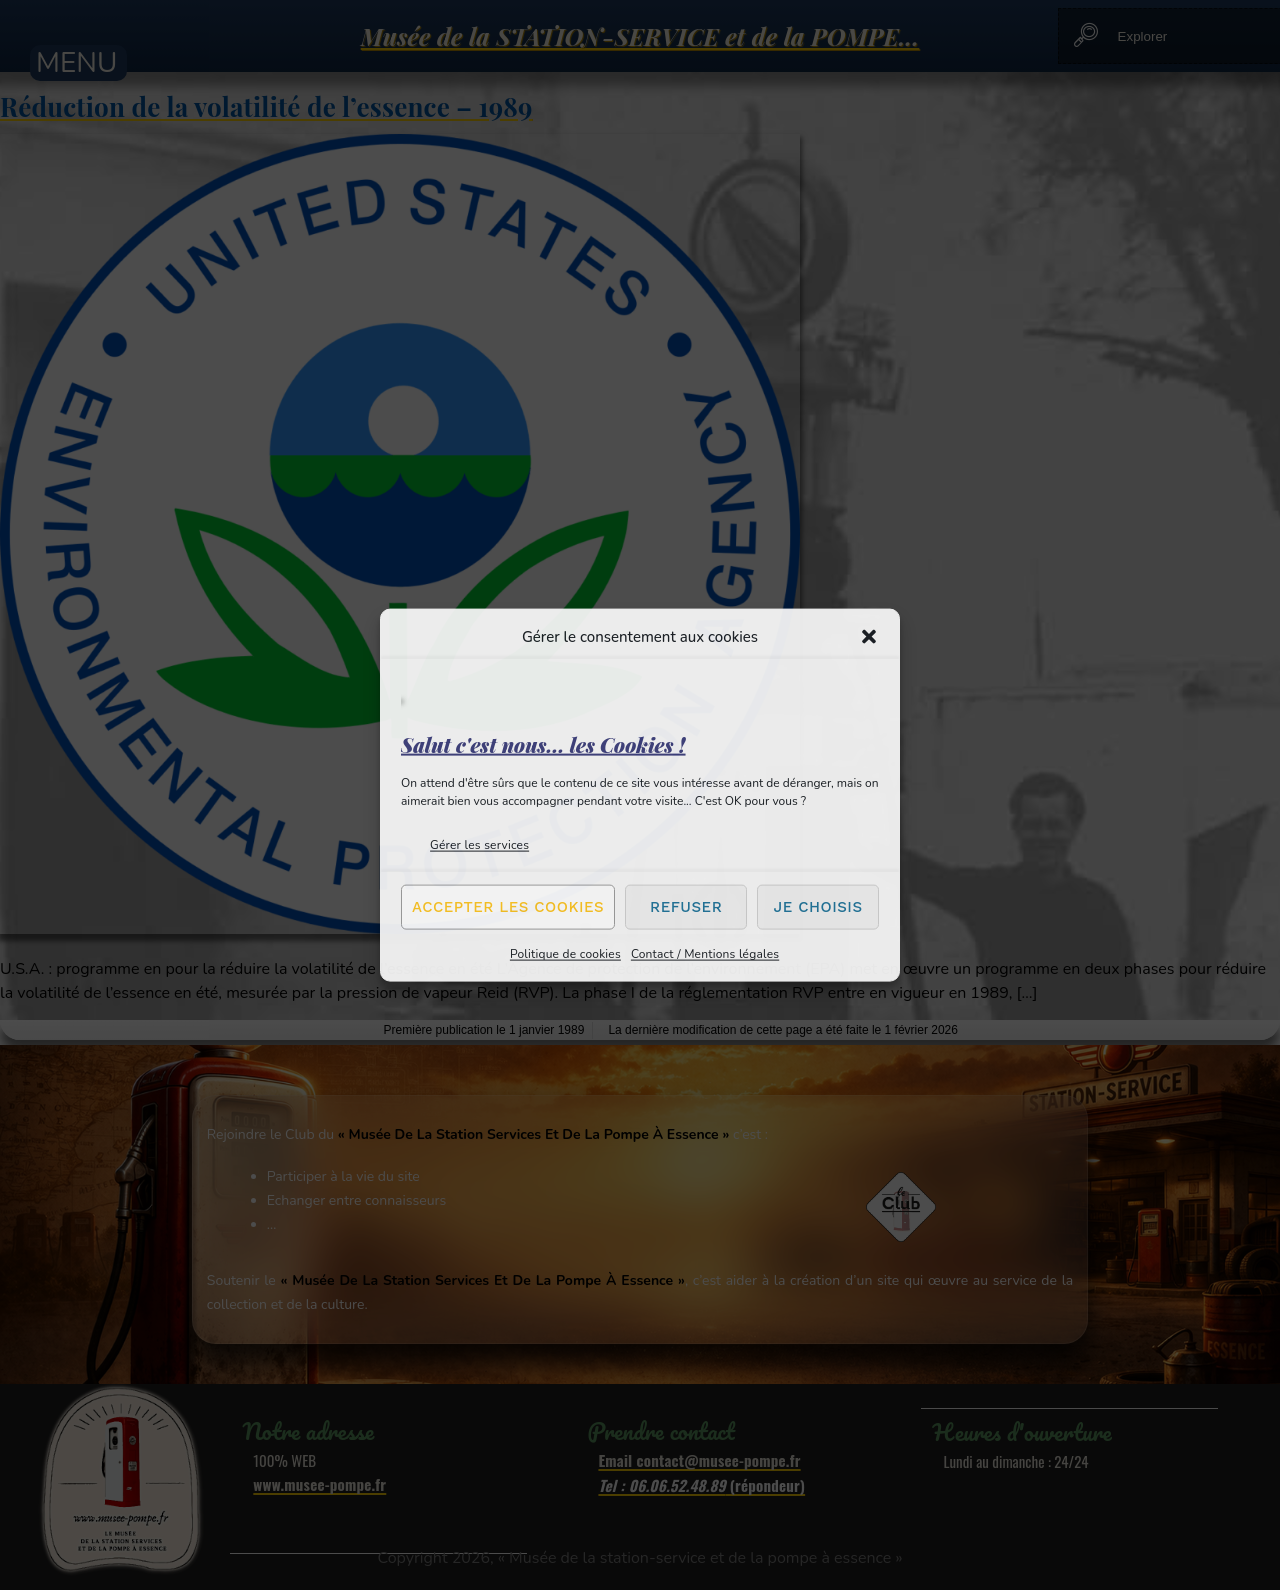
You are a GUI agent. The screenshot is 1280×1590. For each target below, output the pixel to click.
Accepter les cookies (508, 907)
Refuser (686, 907)
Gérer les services (479, 844)
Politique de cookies (565, 953)
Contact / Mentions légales (705, 953)
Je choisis (818, 907)
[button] (869, 637)
